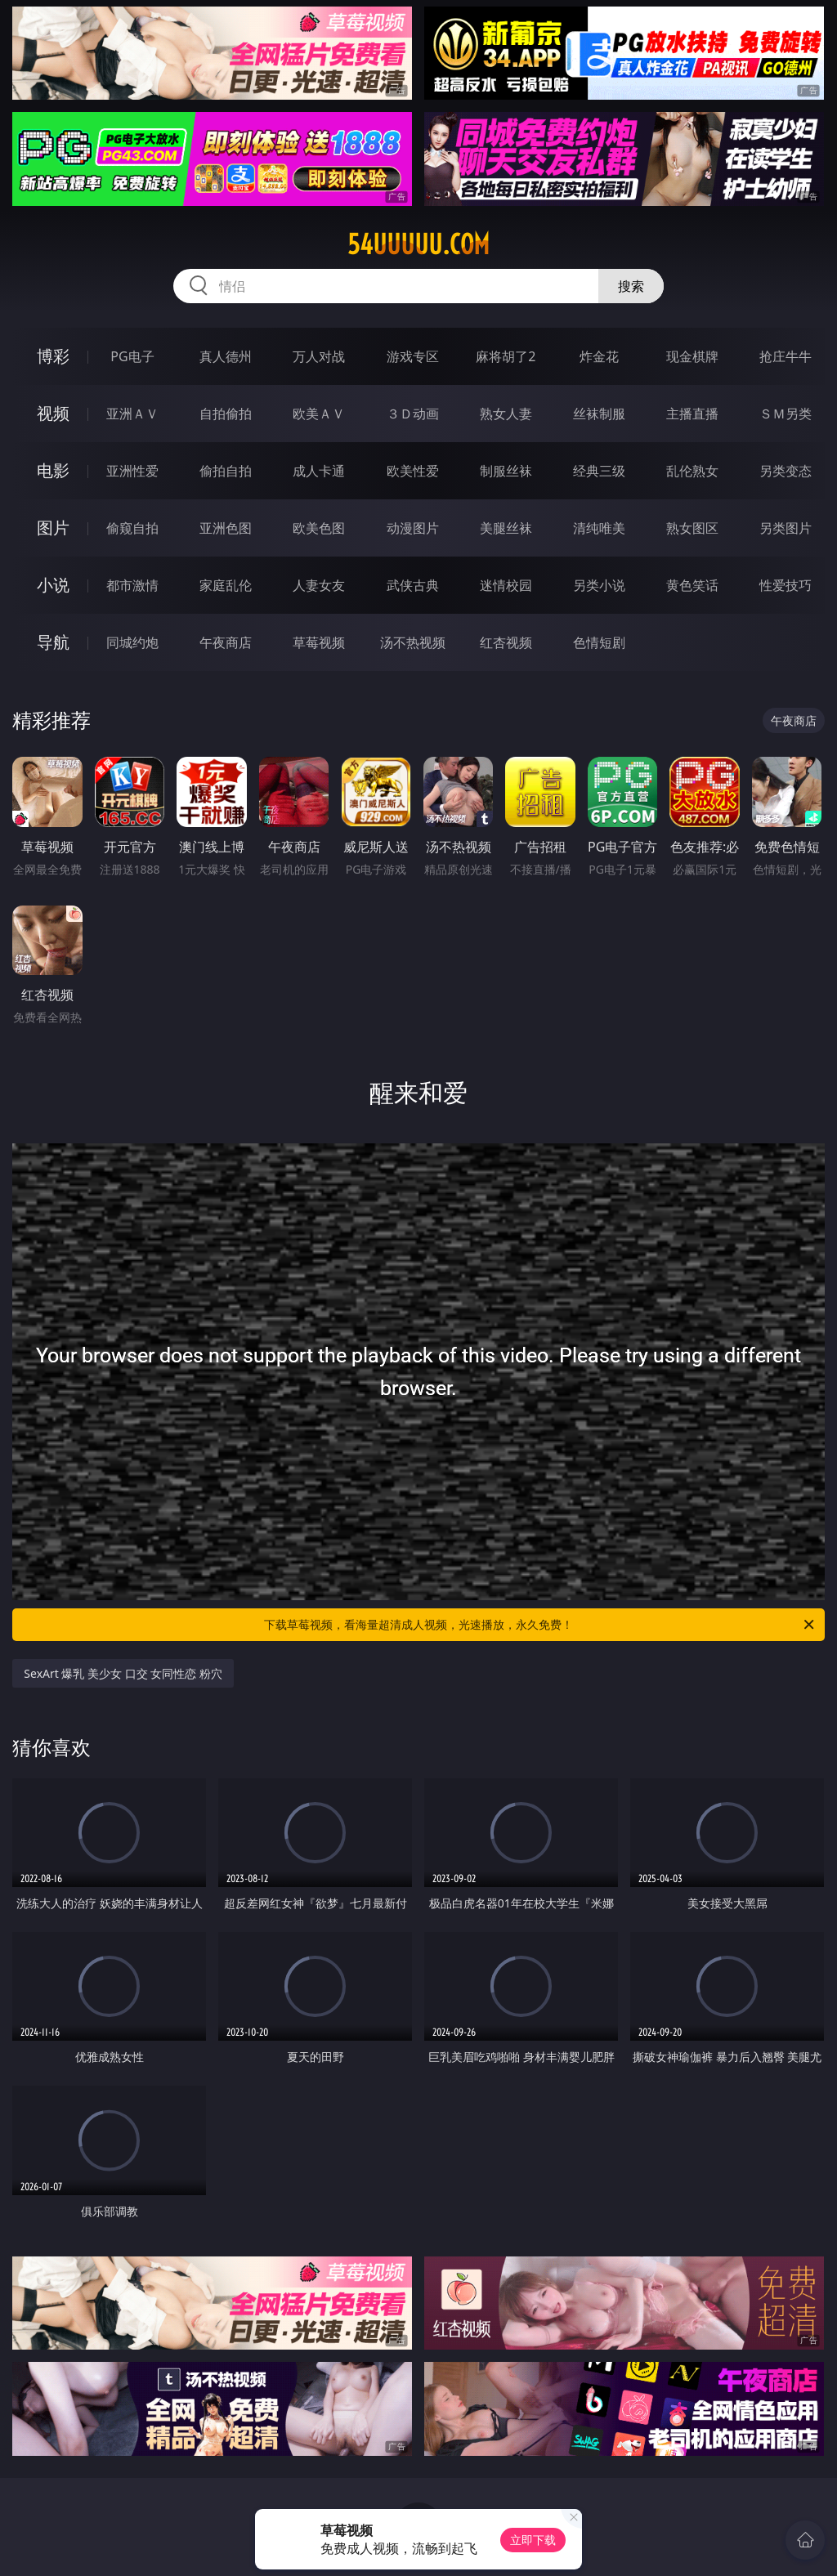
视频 (53, 413)
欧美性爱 (413, 471)
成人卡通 (319, 471)
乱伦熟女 (692, 471)
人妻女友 (319, 585)
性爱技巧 (785, 585)
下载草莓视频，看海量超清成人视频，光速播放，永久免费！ (540, 1625)
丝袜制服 (599, 414)
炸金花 (599, 356)
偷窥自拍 (132, 528)
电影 (53, 470)
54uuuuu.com (418, 244)
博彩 (53, 356)
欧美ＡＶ (319, 414)
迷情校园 (506, 585)
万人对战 (319, 356)
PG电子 (132, 356)
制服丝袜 (506, 471)
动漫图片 (413, 528)
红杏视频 (506, 642)
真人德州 (225, 356)
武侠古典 (413, 585)
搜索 (631, 286)
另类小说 (599, 585)
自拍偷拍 (225, 414)
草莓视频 (319, 642)
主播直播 (692, 414)
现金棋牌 (692, 356)
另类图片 (785, 528)
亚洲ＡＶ (132, 414)
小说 (53, 585)
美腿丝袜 (506, 528)
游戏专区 (413, 356)
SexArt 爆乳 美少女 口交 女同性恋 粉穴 (123, 1673)
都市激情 (132, 585)
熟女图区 (692, 528)
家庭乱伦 (225, 585)
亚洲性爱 (132, 471)
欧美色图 (319, 528)
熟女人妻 (506, 414)
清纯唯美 (599, 528)
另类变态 (785, 471)
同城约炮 (132, 642)
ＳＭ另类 (785, 414)
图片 (53, 528)
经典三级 (599, 471)
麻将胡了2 (505, 356)
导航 (53, 642)
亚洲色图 (225, 528)
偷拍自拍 (225, 471)
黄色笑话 (692, 585)
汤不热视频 (412, 642)
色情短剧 (599, 642)
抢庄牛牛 (785, 356)
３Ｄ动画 (413, 414)
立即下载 (533, 2539)
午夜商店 (225, 642)
